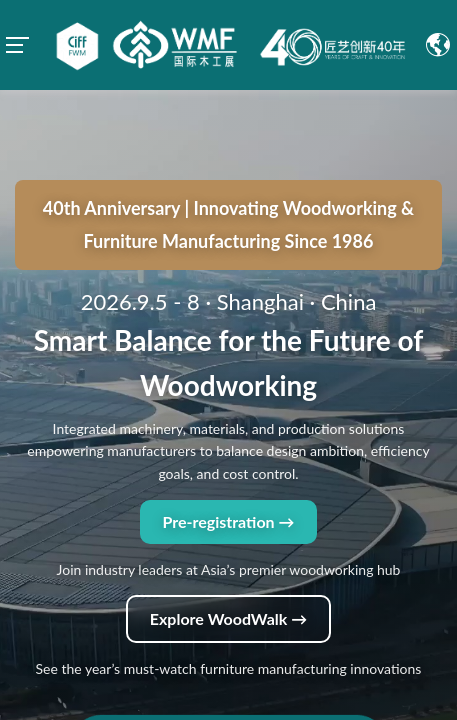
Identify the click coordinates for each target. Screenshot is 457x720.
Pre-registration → (228, 431)
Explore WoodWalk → (228, 528)
